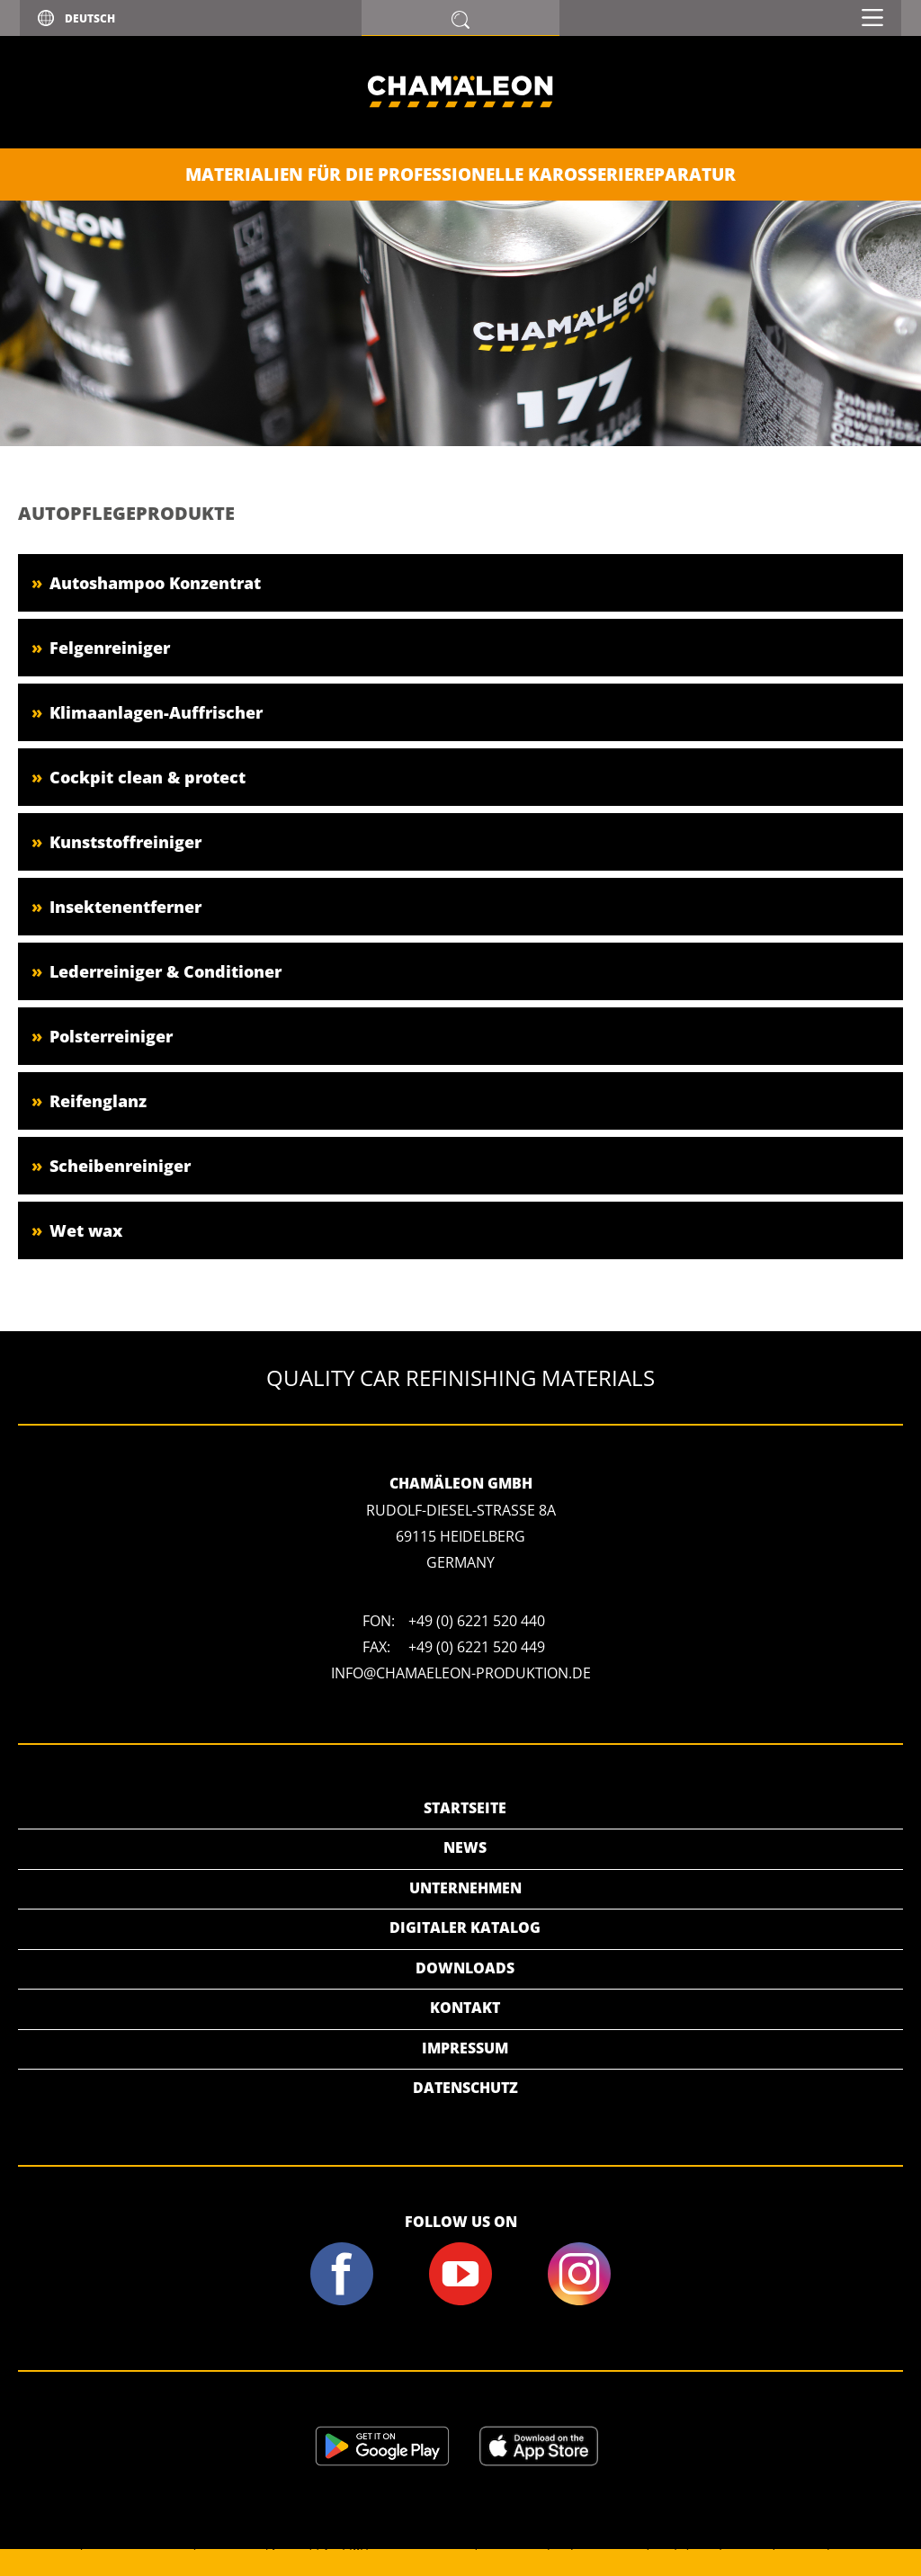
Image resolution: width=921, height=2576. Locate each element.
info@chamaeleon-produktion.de (461, 1673)
